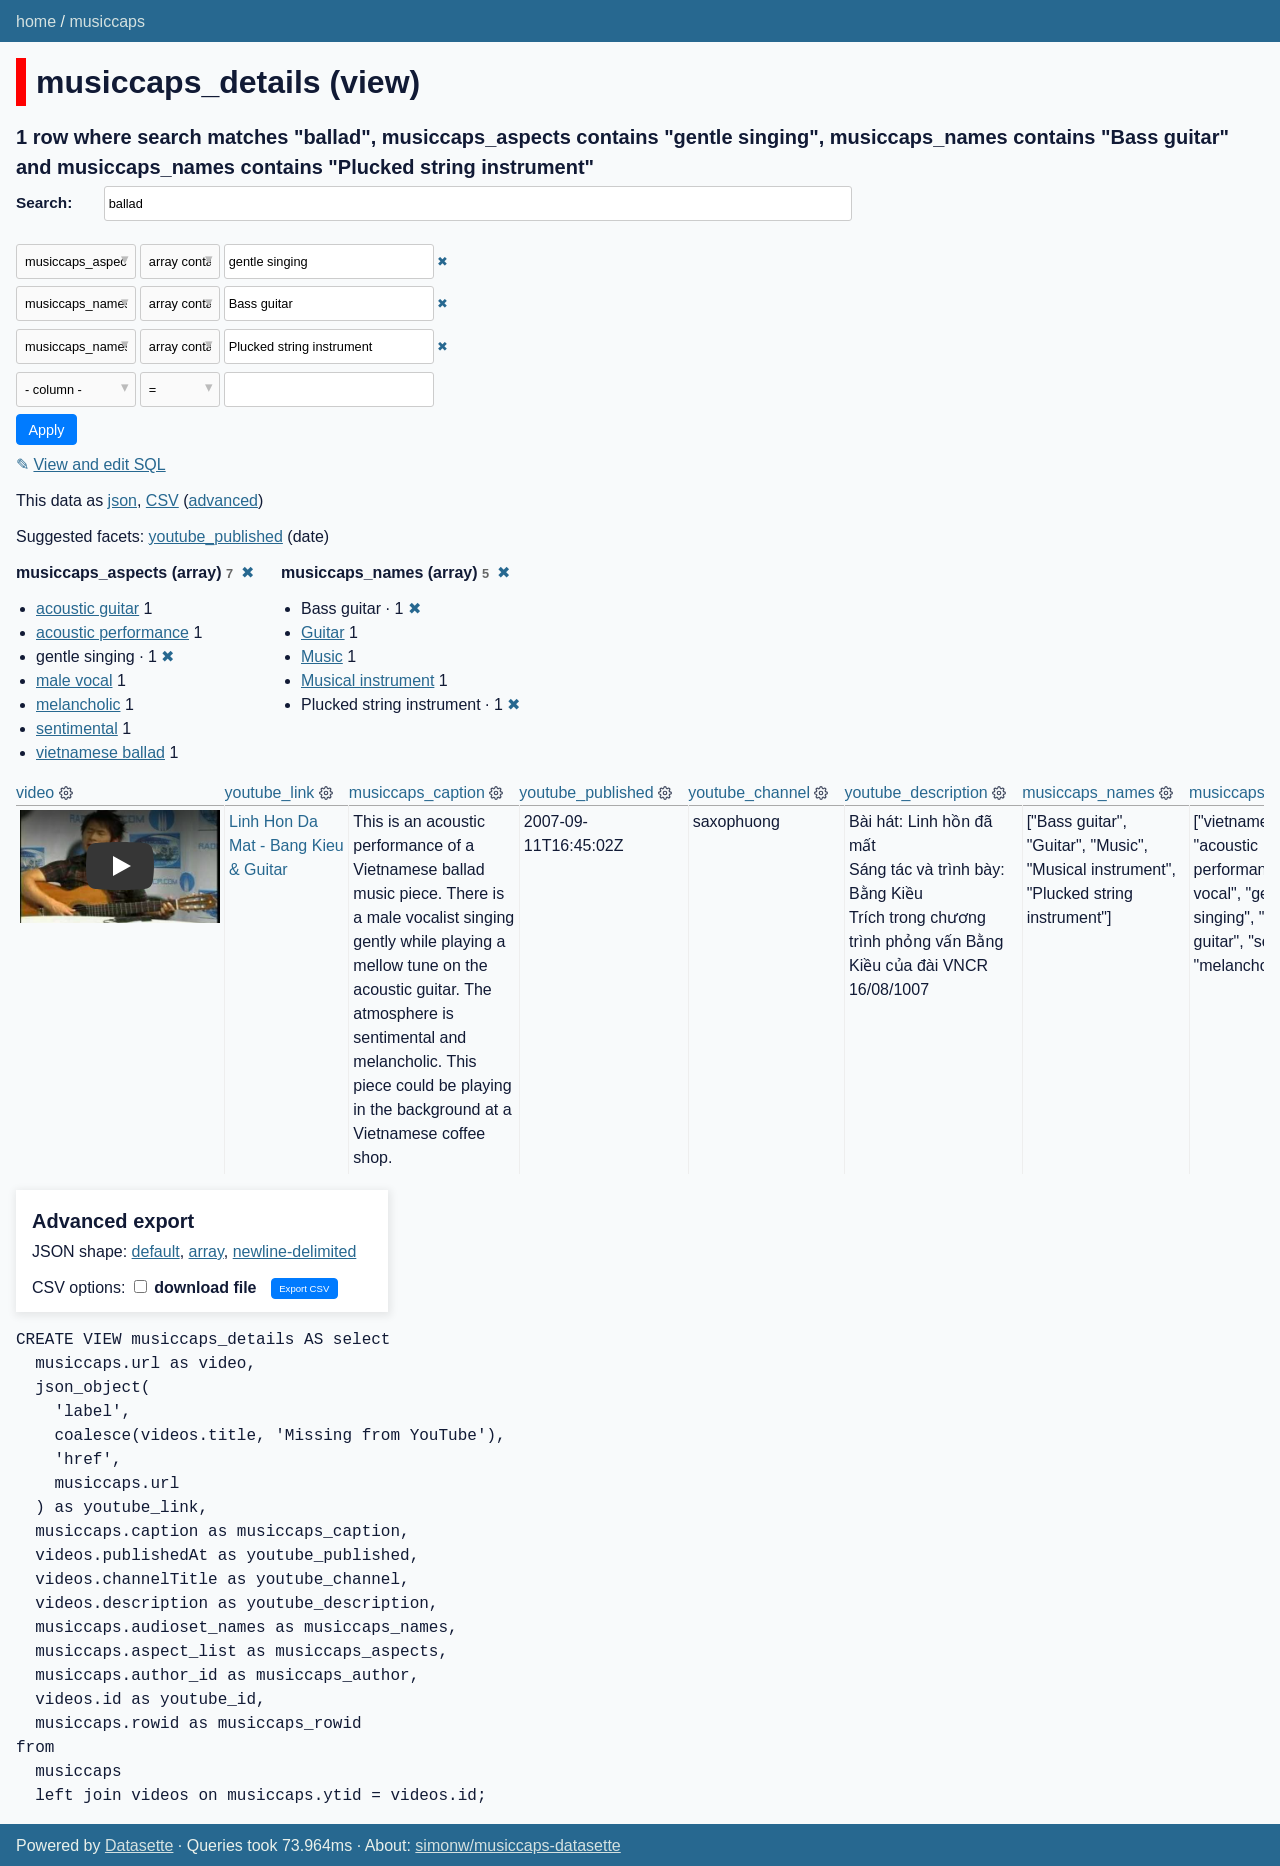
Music (322, 656)
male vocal (74, 680)
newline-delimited (295, 1251)
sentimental (77, 728)
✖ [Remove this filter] (442, 261)
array (206, 1251)
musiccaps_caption (417, 792)
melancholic (78, 704)
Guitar (323, 632)
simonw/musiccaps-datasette (517, 1845)
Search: (44, 202)
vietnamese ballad (100, 752)
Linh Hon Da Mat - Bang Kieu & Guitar (288, 845)
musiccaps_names (1088, 792)
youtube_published (216, 536)
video (35, 792)
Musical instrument (367, 680)
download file (195, 1287)
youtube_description (915, 792)
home (36, 21)
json (122, 500)
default (156, 1251)
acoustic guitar (87, 608)
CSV (162, 500)
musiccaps (107, 21)
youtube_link (270, 792)
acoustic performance (112, 632)
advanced (223, 500)
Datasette (139, 1845)
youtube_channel (749, 792)
